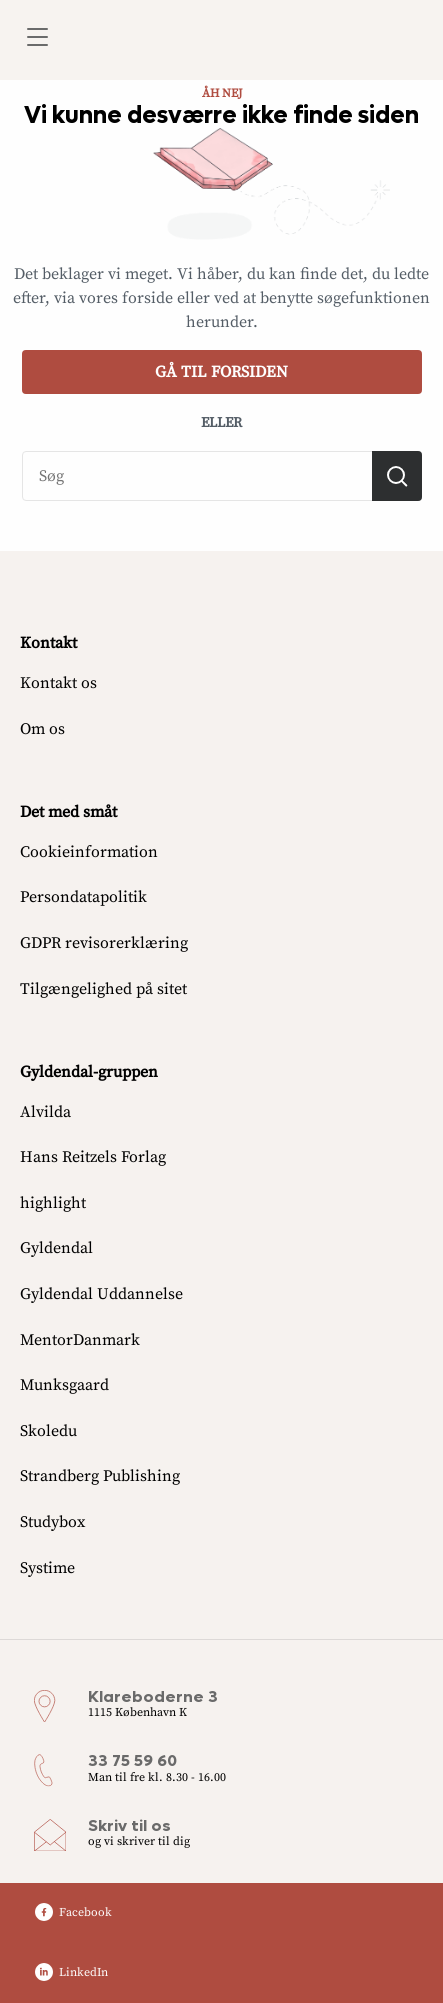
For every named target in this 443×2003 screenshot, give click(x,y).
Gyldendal (56, 1248)
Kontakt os (58, 683)
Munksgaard (64, 1385)
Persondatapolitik (83, 897)
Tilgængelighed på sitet (103, 989)
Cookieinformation (89, 852)
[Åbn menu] (36, 40)
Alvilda (45, 1112)
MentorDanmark (80, 1340)
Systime (47, 1568)
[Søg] (397, 476)
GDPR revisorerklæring (104, 943)
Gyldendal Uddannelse (101, 1294)
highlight (53, 1203)
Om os (42, 729)
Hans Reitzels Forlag (93, 1157)
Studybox (52, 1522)
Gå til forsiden (221, 372)
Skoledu (48, 1431)
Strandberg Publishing (100, 1476)
